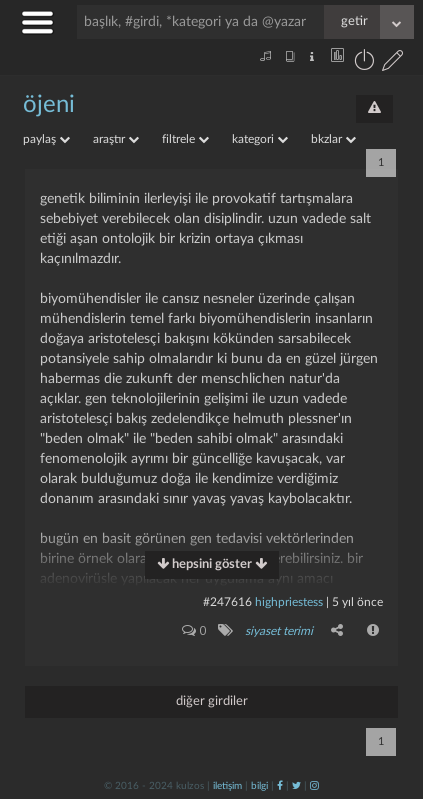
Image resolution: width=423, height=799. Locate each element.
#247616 (227, 602)
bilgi (259, 786)
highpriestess (289, 602)
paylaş (46, 139)
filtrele (185, 139)
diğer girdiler (212, 701)
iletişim (227, 786)
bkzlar (333, 139)
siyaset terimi (279, 631)
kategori (260, 139)
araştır (116, 139)
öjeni (49, 105)
